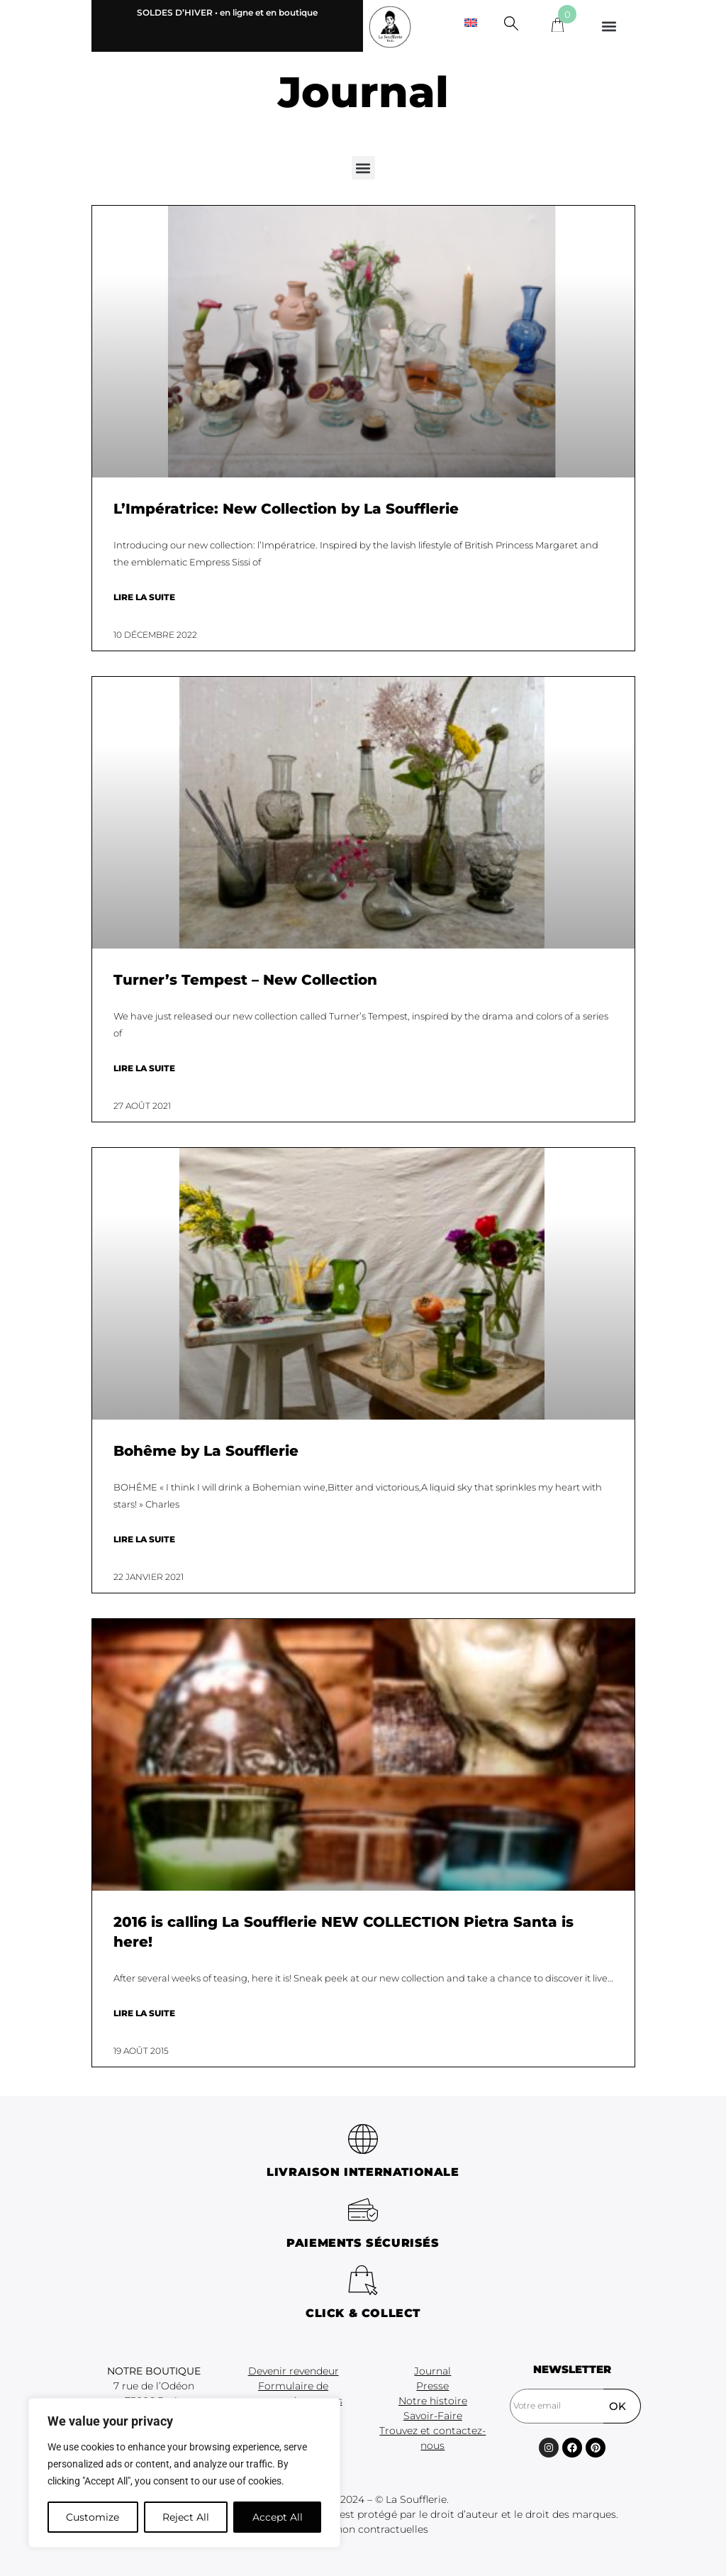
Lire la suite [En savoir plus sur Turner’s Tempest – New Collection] (144, 1068)
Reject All (185, 2517)
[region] (184, 2473)
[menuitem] (470, 22)
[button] (609, 26)
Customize (92, 2517)
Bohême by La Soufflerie (205, 1450)
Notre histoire (432, 2400)
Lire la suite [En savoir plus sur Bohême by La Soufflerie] (144, 1539)
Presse (432, 2385)
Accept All (277, 2517)
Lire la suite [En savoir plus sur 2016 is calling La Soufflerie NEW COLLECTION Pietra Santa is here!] (144, 2013)
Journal (432, 2371)
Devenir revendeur (293, 2371)
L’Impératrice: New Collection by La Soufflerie (286, 508)
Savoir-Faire (432, 2415)
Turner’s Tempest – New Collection (245, 979)
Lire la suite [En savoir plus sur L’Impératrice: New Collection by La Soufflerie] (144, 597)
